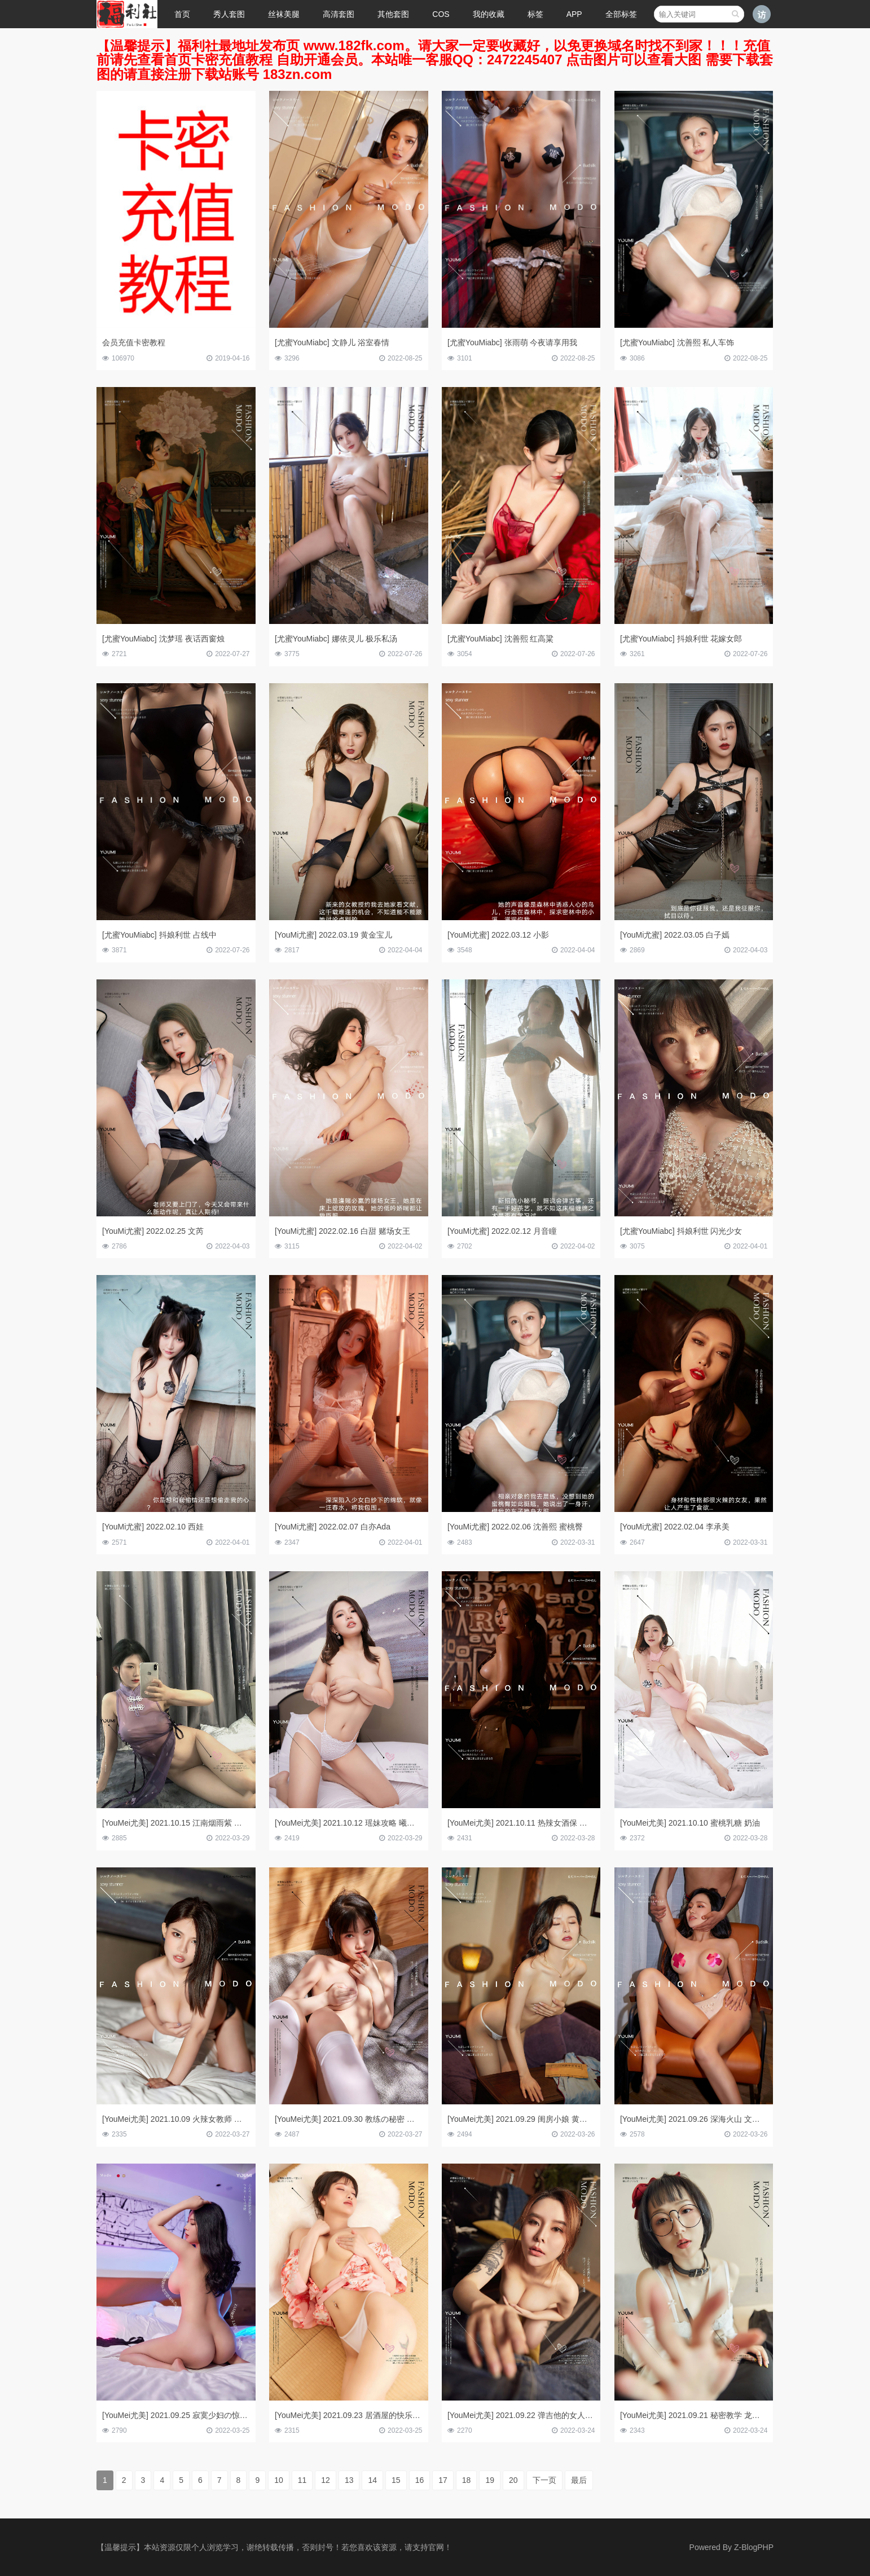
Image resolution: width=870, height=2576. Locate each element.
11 (302, 2480)
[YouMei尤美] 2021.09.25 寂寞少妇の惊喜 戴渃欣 (188, 2415)
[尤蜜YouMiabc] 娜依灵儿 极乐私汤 (336, 638)
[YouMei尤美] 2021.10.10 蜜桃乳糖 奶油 (690, 1822)
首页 (182, 14)
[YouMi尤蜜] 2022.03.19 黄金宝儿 (333, 934)
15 (396, 2480)
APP (574, 14)
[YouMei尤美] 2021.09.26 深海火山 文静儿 (694, 2119)
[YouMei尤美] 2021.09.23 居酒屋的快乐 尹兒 (352, 2415)
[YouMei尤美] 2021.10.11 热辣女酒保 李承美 (525, 1822)
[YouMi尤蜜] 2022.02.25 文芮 (153, 1231)
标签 (535, 14)
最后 (579, 2480)
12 (325, 2480)
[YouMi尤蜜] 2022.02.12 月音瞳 (502, 1231)
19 (489, 2480)
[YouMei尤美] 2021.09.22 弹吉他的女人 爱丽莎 (529, 2415)
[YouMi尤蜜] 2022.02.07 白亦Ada (332, 1526)
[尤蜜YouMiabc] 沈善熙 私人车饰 (677, 342)
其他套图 (393, 14)
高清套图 (338, 14)
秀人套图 (229, 14)
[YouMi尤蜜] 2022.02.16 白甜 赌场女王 (342, 1231)
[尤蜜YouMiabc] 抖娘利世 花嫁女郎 (681, 638)
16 (419, 2480)
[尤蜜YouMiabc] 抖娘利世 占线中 (159, 934)
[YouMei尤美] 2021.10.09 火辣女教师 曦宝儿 (180, 2119)
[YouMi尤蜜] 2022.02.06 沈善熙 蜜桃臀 (515, 1526)
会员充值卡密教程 (133, 342)
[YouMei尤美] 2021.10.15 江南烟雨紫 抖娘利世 (184, 1822)
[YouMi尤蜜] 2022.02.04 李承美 (675, 1526)
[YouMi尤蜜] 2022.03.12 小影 (498, 934)
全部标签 (621, 14)
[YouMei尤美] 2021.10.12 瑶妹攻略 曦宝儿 (349, 1822)
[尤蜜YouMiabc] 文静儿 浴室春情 (332, 342)
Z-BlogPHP (754, 2547)
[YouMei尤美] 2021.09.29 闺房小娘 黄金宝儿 (525, 2119)
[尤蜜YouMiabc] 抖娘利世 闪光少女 (681, 1231)
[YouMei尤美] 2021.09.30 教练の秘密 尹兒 (349, 2119)
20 (513, 2480)
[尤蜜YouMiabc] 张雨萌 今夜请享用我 (512, 342)
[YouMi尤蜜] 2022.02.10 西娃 (153, 1526)
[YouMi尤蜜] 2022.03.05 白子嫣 (675, 934)
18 (466, 2480)
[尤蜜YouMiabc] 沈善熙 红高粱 (500, 638)
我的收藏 (488, 14)
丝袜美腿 (284, 14)
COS (440, 14)
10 (278, 2480)
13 (349, 2480)
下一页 (544, 2480)
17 (442, 2480)
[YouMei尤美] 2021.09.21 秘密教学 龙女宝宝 (698, 2415)
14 (372, 2480)
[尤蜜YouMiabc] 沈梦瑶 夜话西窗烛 (163, 638)
